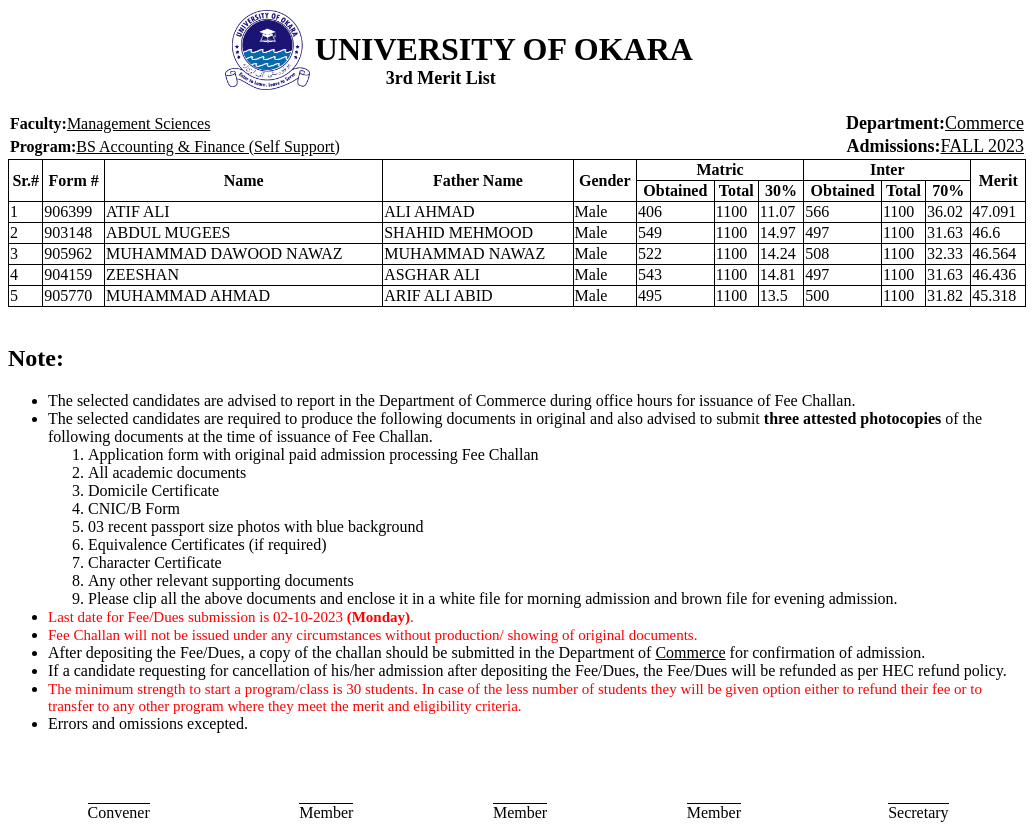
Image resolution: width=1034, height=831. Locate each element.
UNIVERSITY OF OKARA (504, 49)
